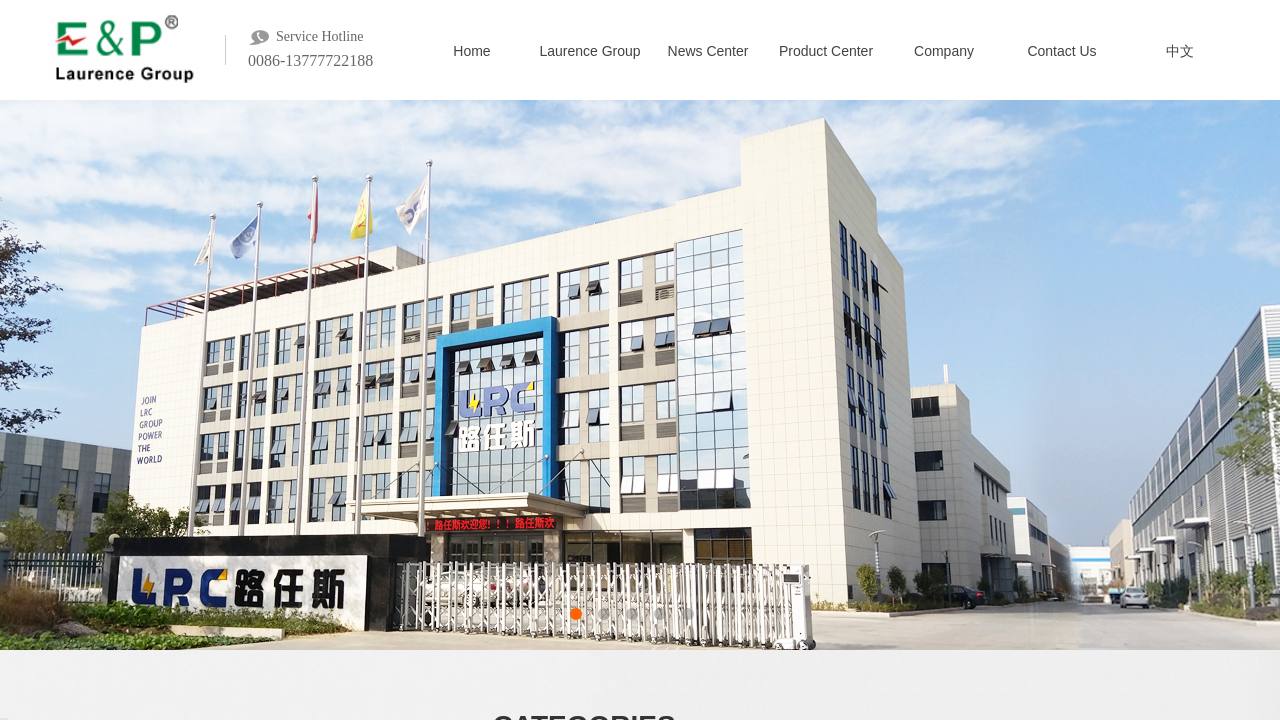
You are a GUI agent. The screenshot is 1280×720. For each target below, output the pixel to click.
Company (944, 51)
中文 (1180, 51)
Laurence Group (589, 51)
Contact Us (1061, 51)
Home (471, 51)
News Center (708, 51)
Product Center (826, 51)
